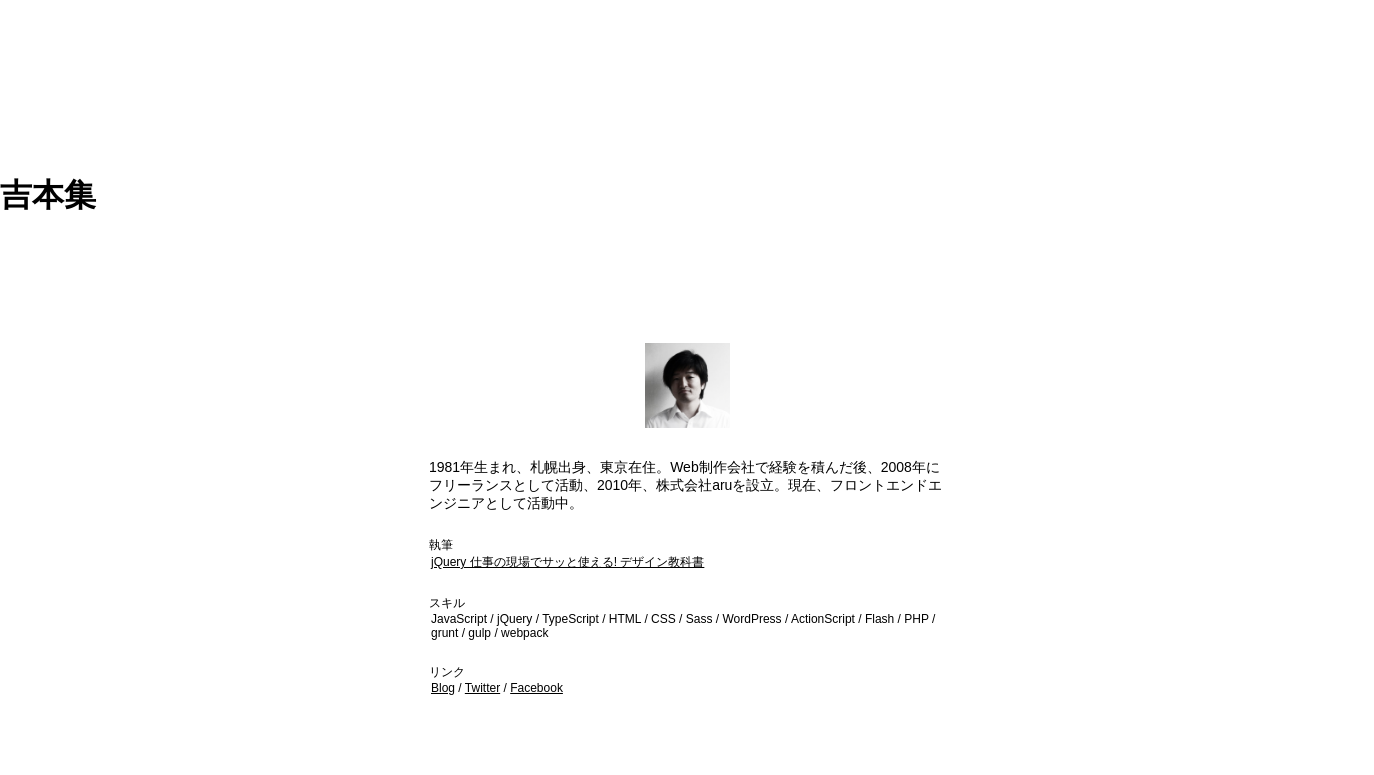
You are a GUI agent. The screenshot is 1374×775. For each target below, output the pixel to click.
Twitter (482, 688)
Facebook (536, 688)
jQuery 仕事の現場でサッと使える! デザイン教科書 (567, 562)
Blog (443, 688)
